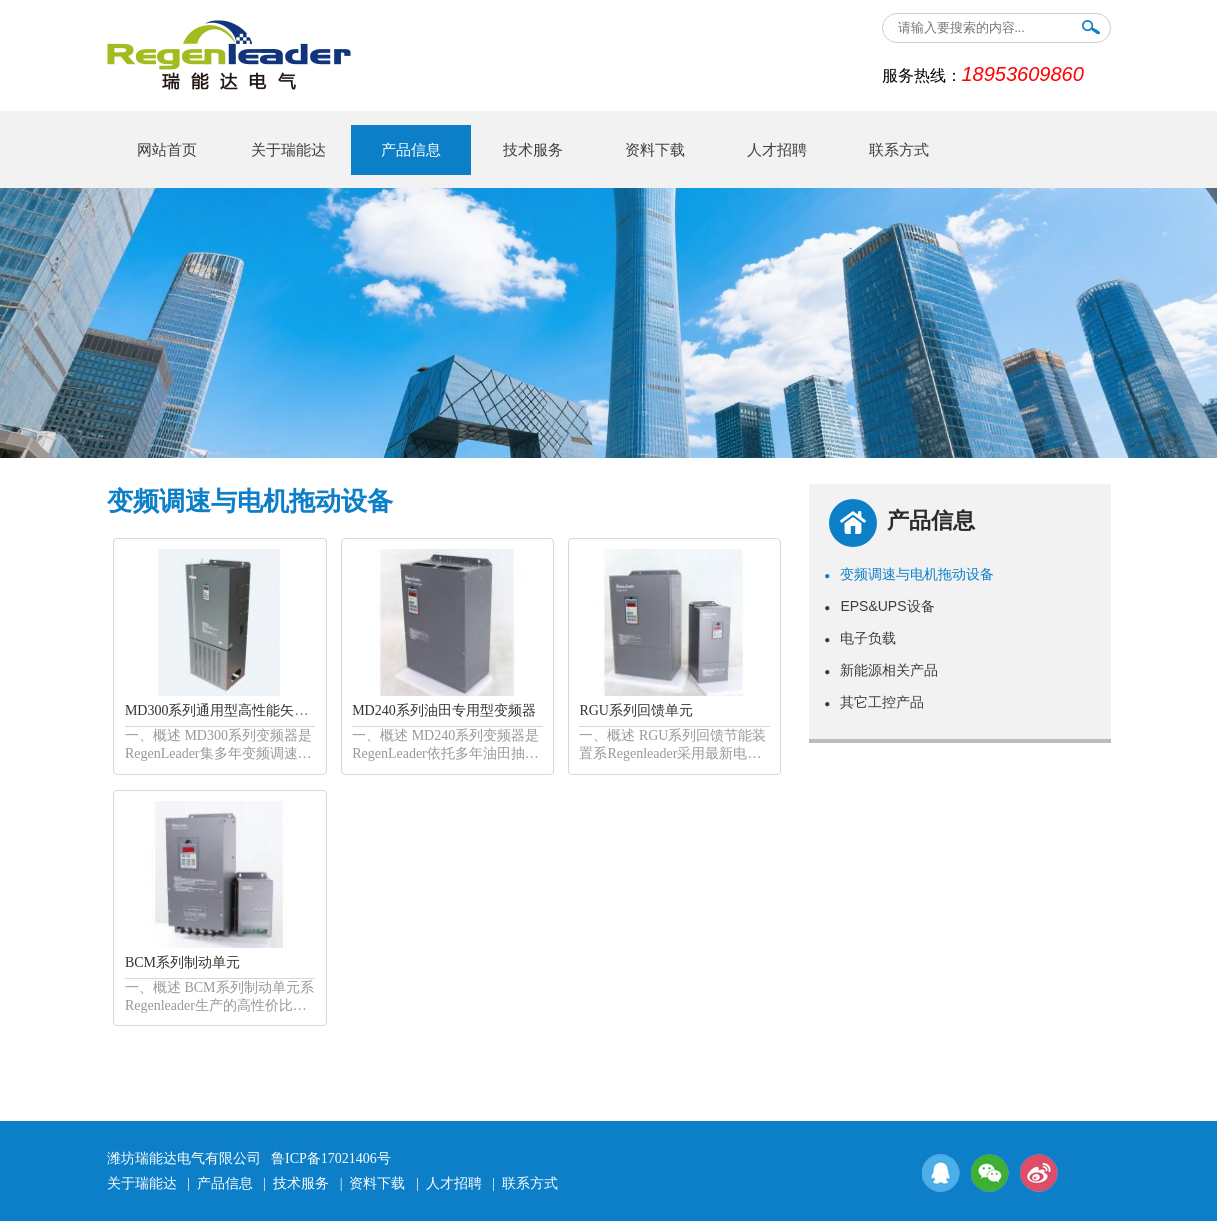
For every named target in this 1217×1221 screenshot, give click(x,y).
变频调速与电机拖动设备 (909, 574)
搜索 (1091, 31)
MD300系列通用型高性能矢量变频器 (238, 710)
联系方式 (899, 150)
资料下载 (655, 150)
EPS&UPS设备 (879, 606)
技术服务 (533, 150)
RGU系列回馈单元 (636, 710)
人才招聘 (777, 150)
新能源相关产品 (881, 670)
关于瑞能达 (288, 150)
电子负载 (860, 638)
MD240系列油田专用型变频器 (444, 710)
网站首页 (167, 150)
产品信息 (411, 150)
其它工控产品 (874, 702)
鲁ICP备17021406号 (331, 1158)
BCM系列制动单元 (182, 962)
